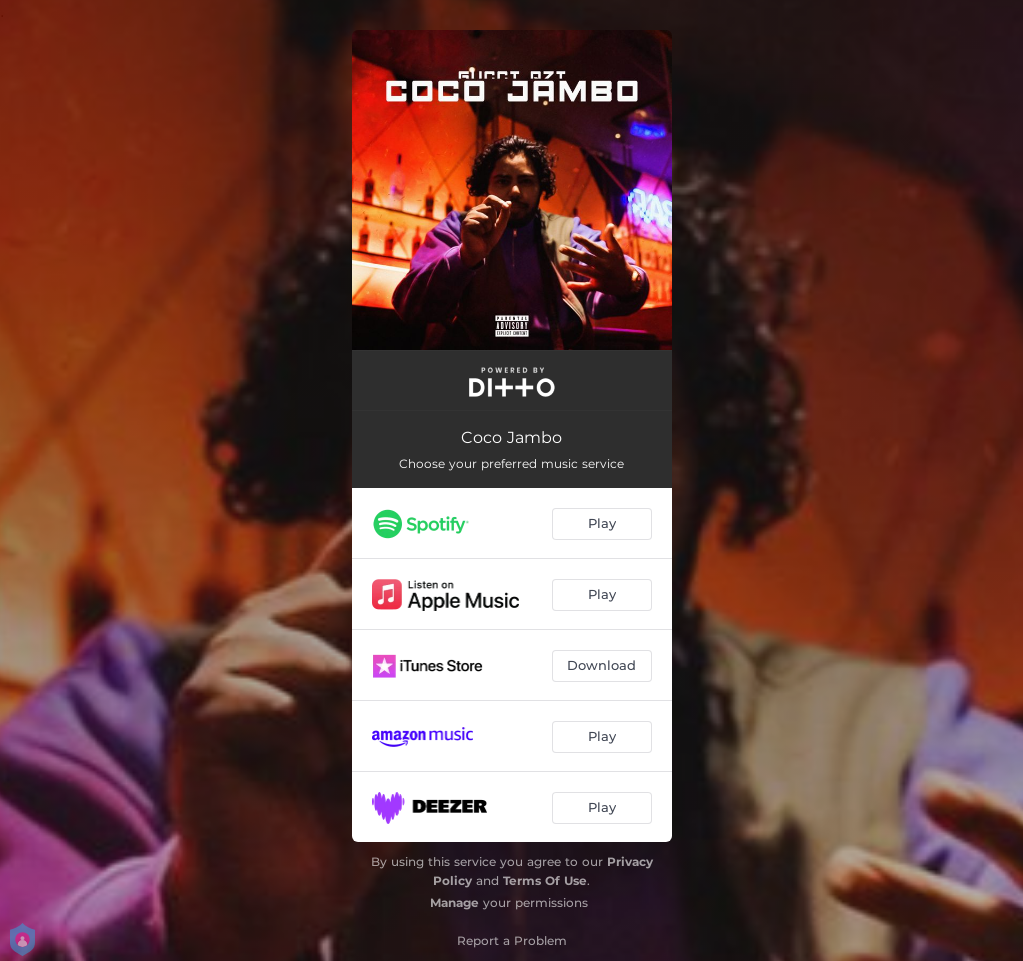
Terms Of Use (545, 880)
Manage (454, 902)
